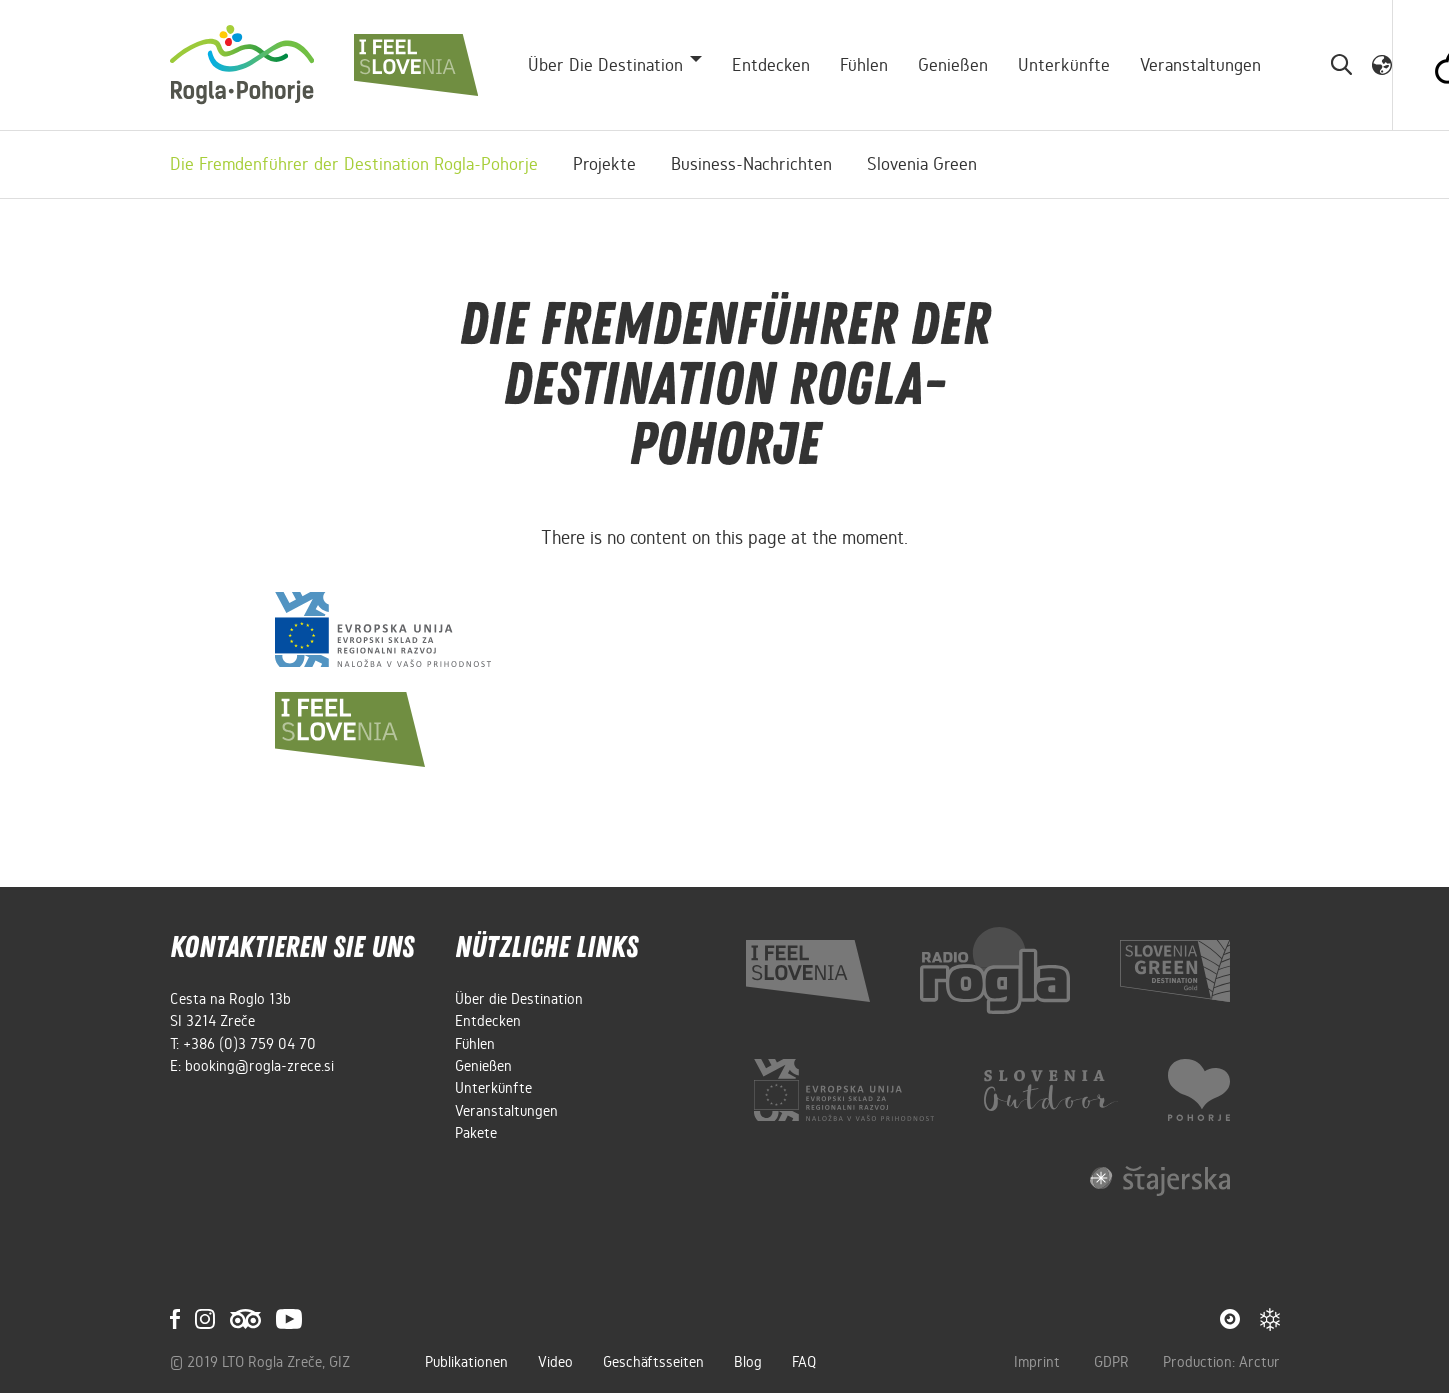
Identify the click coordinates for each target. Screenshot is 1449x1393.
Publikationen (466, 1362)
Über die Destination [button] (605, 65)
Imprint (1039, 1362)
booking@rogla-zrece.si (259, 1066)
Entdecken (771, 65)
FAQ (804, 1362)
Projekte (604, 164)
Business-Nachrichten (751, 164)
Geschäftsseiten (653, 1362)
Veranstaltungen (1200, 65)
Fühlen (864, 65)
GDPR (1113, 1362)
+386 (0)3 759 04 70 (249, 1044)
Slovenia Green (922, 164)
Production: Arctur (1221, 1362)
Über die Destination (519, 999)
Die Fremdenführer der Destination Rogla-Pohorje (354, 164)
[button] (1382, 64)
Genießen (953, 65)
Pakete (476, 1133)
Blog (748, 1362)
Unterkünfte (1064, 65)
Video (555, 1362)
